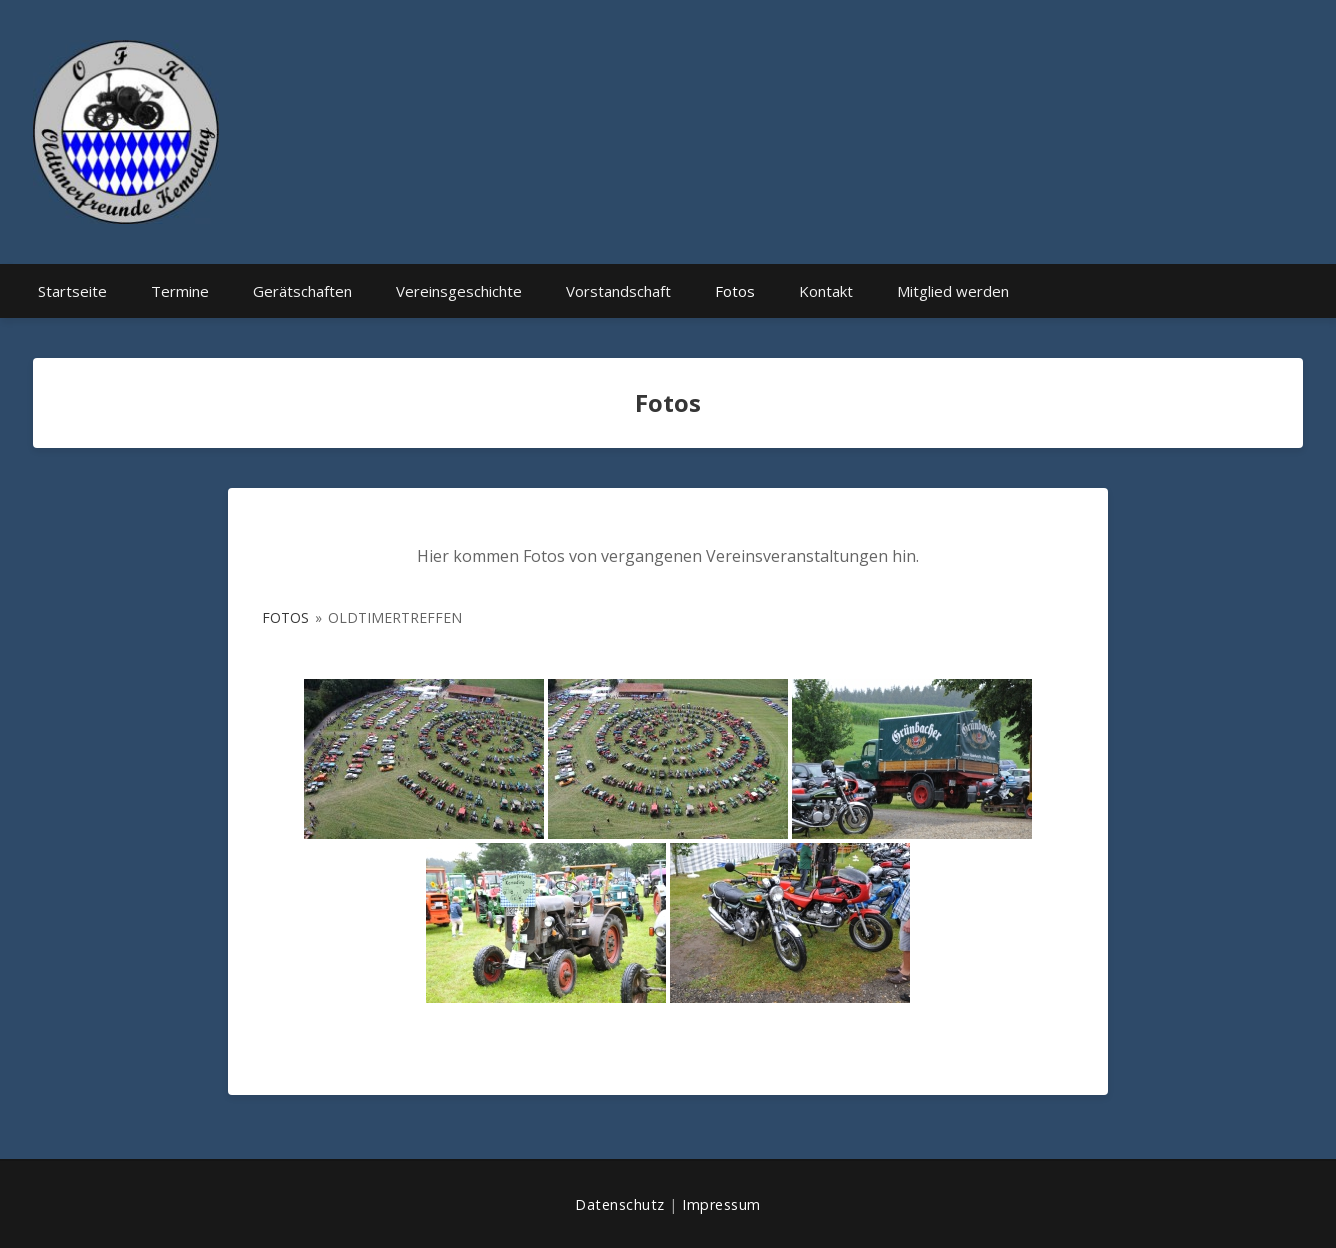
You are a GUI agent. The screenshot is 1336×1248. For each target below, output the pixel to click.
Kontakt (826, 291)
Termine (180, 291)
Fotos (735, 291)
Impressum (721, 1204)
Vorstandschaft (618, 291)
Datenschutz (620, 1204)
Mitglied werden (953, 291)
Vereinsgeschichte (459, 291)
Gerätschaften (302, 291)
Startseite (72, 291)
